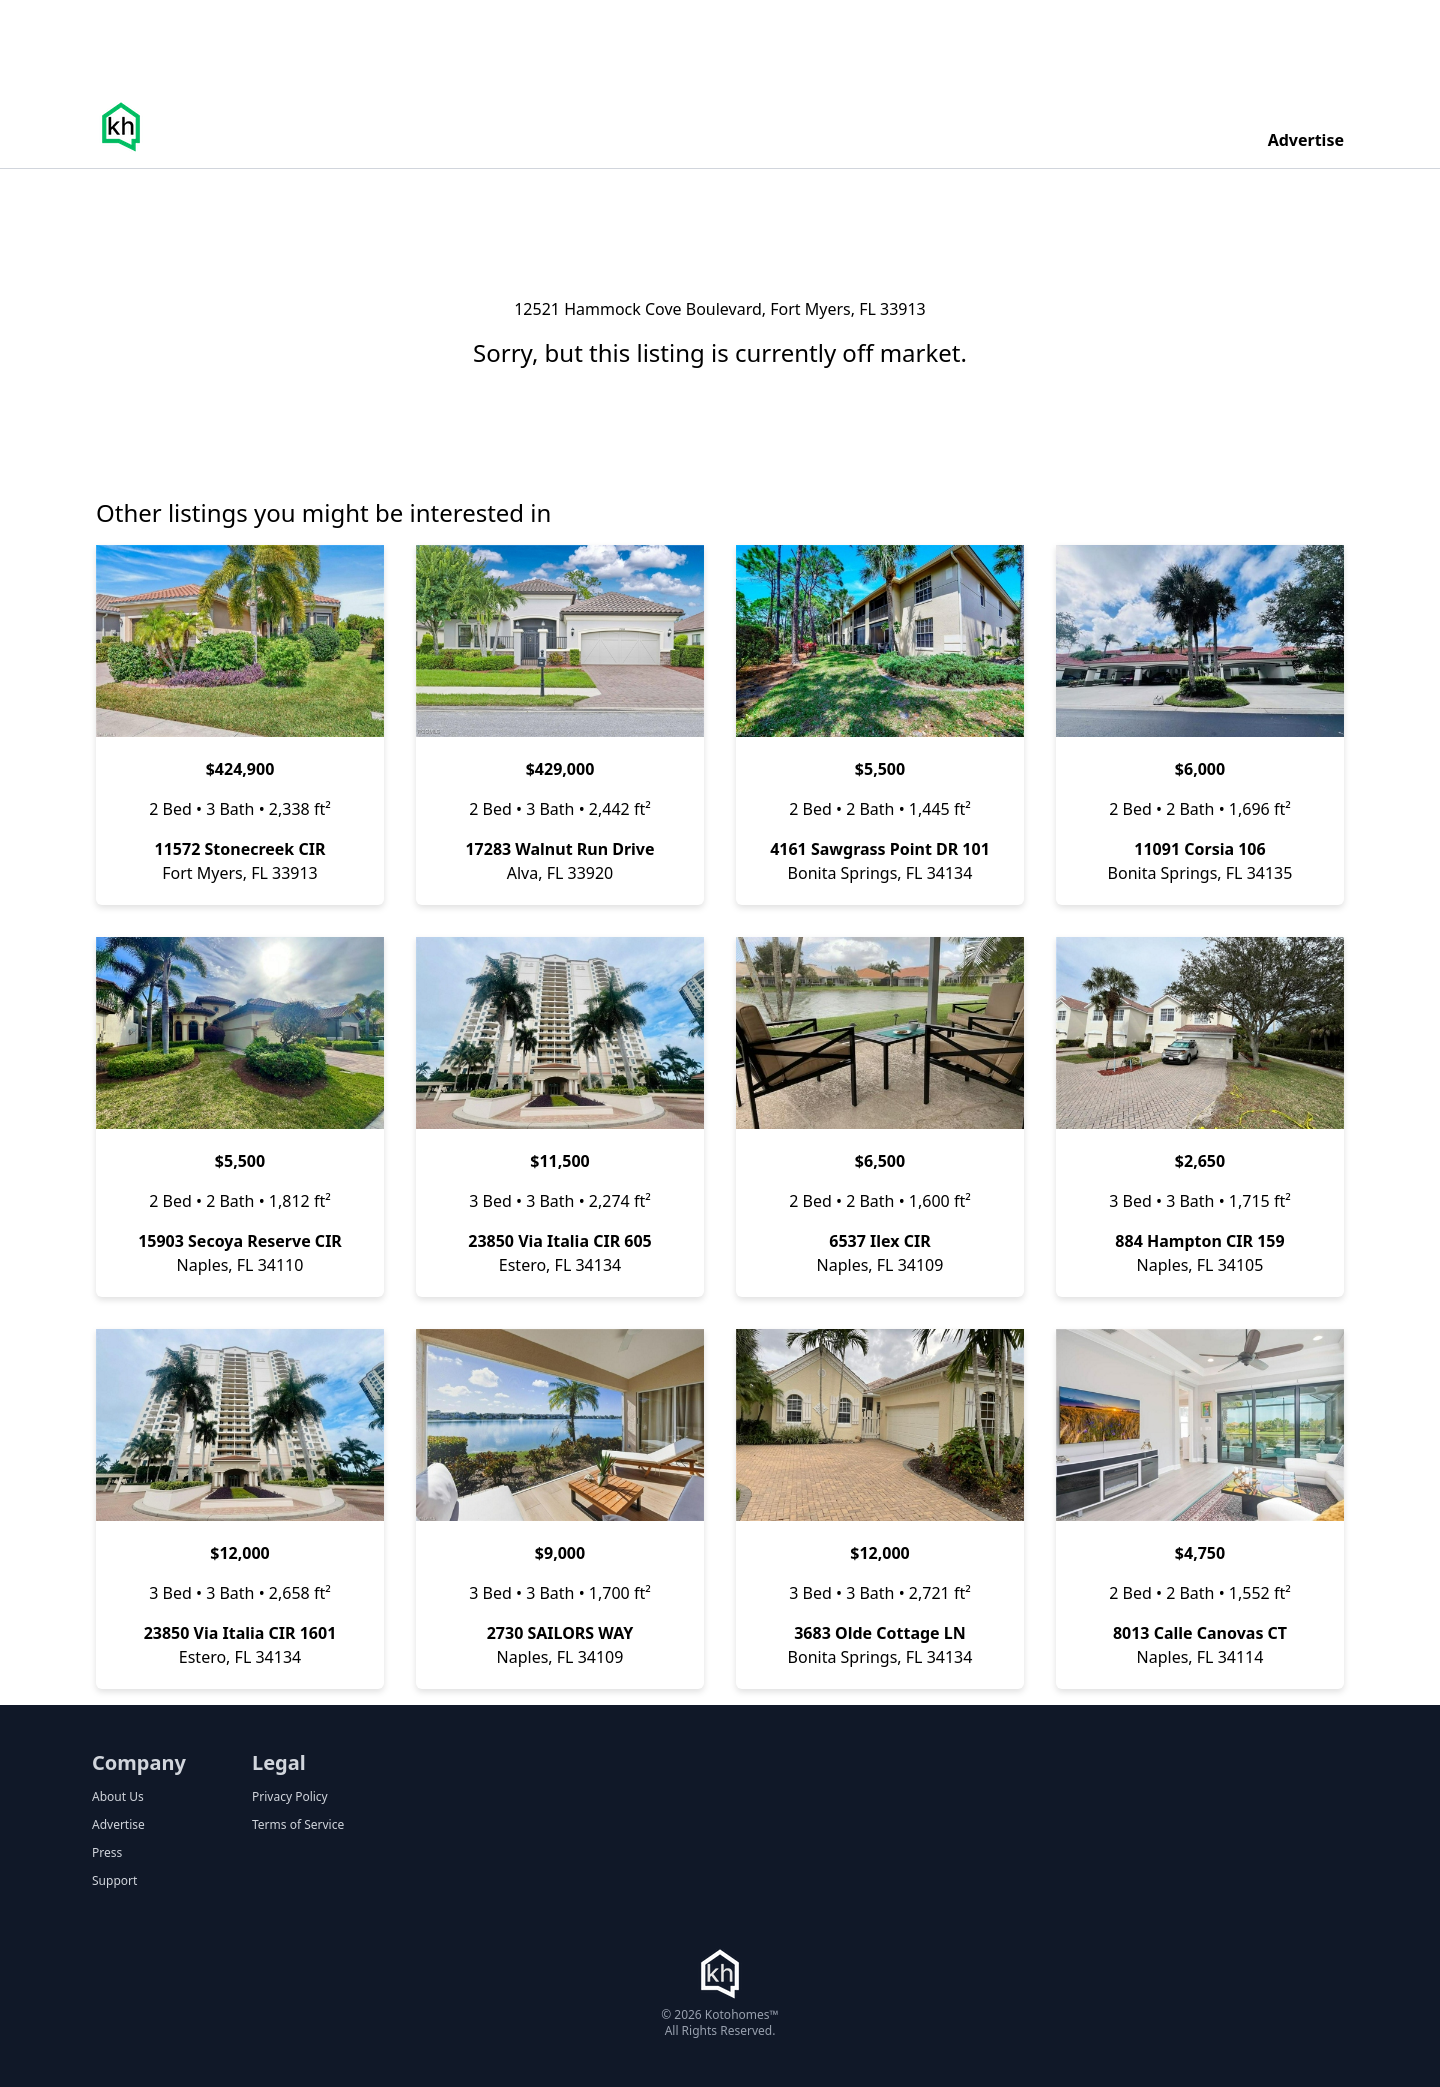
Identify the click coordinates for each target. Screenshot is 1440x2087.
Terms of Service (298, 1825)
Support (114, 1881)
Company (139, 1762)
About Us (118, 1797)
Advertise (1306, 140)
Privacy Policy (290, 1797)
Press (107, 1853)
